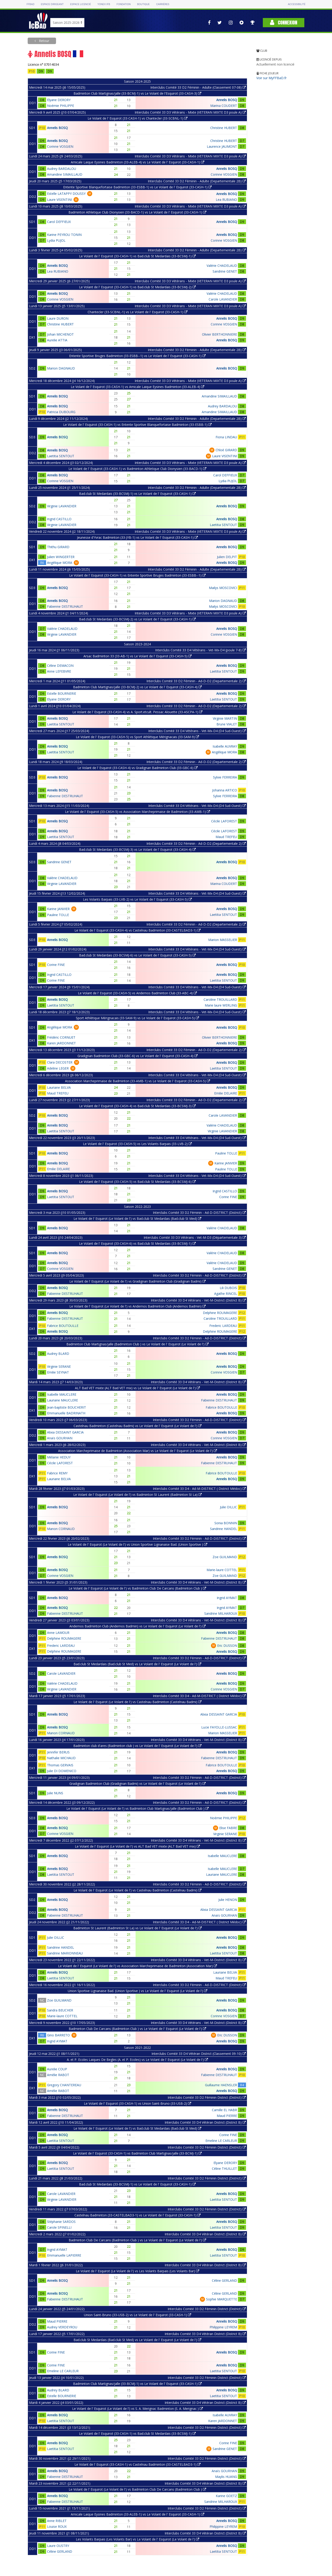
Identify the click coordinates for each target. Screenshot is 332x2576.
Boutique (143, 4)
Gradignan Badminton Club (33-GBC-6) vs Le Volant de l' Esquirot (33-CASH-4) (137, 1056)
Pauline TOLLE (58, 915)
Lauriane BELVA (59, 1087)
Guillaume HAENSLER (221, 2085)
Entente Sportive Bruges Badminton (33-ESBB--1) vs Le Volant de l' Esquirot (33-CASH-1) (137, 356)
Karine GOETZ (226, 2496)
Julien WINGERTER (60, 557)
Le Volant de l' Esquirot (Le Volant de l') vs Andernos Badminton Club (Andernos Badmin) (137, 1306)
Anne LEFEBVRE (59, 671)
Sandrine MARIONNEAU (65, 1953)
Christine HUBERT (223, 128)
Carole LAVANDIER (223, 299)
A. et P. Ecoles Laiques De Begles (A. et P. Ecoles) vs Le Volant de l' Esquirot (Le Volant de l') (137, 2059)
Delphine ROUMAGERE (220, 1313)
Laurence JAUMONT (222, 146)
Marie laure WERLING (221, 1005)
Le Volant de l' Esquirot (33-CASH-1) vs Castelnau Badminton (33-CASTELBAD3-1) (137, 2464)
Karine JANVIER (58, 909)
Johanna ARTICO (224, 790)
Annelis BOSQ (226, 100)
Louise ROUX (57, 2526)
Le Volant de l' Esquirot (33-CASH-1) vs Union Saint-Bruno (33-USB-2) (137, 2103)
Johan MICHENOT (60, 334)
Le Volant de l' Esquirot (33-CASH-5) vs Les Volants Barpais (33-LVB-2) (137, 1144)
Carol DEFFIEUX (59, 221)
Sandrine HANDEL (223, 1529)
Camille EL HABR (224, 2110)
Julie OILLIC (228, 1507)
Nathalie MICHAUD (61, 1758)
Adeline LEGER (58, 1068)
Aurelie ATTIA (57, 340)
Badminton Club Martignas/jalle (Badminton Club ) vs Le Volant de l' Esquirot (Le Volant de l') (137, 1344)
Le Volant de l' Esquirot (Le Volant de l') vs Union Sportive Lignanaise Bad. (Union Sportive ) (137, 1544)
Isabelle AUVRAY (225, 746)
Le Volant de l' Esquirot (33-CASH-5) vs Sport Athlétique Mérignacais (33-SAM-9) (137, 737)
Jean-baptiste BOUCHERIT (66, 1407)
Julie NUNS (55, 1793)
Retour (43, 41)
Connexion (283, 22)
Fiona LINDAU (226, 437)
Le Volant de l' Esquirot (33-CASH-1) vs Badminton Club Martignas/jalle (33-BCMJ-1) (137, 2153)
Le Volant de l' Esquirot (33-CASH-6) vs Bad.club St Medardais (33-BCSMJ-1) (137, 1243)
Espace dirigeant (52, 4)
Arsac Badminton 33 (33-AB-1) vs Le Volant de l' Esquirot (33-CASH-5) (137, 656)
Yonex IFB (103, 4)
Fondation (123, 4)
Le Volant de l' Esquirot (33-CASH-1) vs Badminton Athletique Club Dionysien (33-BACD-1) (137, 468)
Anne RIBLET (57, 2521)
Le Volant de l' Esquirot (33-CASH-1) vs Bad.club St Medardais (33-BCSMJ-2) (137, 287)
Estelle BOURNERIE (61, 693)
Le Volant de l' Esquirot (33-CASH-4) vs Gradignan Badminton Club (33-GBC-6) (137, 768)
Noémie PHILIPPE (60, 105)
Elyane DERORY (59, 100)
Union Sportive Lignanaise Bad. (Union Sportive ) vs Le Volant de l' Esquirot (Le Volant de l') (137, 1991)
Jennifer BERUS (58, 1752)
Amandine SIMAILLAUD (64, 174)
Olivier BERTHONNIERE (219, 334)
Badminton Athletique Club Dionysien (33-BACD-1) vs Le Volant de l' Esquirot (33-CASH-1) (137, 212)
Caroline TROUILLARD (220, 999)
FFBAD (30, 4)
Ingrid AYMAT (227, 1598)
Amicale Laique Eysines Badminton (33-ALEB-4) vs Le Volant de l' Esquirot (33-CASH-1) (137, 162)
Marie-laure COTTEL (222, 1570)
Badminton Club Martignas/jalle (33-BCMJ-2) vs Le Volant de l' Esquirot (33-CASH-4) (137, 687)
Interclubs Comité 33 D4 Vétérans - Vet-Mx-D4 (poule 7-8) (200, 650)
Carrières (162, 4)
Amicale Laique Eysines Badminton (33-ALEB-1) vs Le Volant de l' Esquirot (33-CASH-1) (137, 2514)
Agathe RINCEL (225, 1293)
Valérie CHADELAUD (222, 265)
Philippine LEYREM (223, 2327)
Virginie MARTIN (225, 718)
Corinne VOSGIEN (60, 146)
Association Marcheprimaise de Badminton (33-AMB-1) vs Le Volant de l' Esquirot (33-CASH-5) (137, 1081)
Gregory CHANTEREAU (64, 2085)
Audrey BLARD (58, 1353)
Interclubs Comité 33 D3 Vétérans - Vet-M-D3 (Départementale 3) (195, 1237)
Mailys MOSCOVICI (223, 588)
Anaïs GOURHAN (59, 1438)
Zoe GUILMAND (225, 1557)
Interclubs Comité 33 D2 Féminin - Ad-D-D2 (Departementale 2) (196, 681)
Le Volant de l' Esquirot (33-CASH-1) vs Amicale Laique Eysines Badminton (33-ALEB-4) (137, 387)
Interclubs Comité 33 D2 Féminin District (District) (207, 2097)
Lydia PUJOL (56, 240)
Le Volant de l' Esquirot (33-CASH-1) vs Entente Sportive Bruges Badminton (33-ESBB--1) (137, 575)
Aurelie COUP (57, 2069)
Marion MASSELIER (222, 940)
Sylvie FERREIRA (225, 777)
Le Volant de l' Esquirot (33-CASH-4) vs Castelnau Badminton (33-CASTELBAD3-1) (137, 930)
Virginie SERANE (59, 1366)
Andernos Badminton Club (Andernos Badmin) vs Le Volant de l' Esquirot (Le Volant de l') (137, 1626)
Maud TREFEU (226, 837)
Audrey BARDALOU (61, 168)
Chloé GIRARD (226, 450)
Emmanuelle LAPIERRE (64, 2255)
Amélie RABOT (58, 2075)
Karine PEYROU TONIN (64, 234)
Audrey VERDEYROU (62, 2327)
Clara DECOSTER (59, 1062)
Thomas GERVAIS (60, 1765)
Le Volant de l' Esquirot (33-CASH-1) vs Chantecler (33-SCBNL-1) (137, 118)
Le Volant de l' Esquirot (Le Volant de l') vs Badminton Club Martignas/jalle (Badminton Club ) (137, 1808)
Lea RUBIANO (226, 199)
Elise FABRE (228, 1828)
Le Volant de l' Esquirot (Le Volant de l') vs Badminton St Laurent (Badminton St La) (137, 1494)
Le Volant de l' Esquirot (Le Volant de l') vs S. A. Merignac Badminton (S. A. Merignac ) (137, 2408)
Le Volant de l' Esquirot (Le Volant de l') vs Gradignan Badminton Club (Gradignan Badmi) (137, 1281)
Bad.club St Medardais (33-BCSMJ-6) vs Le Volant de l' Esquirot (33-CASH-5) (137, 955)
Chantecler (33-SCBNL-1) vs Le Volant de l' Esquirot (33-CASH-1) (137, 312)
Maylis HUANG (226, 2476)
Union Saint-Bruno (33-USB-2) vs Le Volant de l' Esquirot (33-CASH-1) (137, 2315)
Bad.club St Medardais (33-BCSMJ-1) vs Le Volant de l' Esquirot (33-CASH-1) (137, 493)
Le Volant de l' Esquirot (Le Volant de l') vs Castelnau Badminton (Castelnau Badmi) (138, 1702)
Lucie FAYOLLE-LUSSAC (219, 1727)
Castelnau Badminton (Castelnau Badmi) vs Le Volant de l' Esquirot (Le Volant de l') (138, 1426)
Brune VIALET (226, 724)
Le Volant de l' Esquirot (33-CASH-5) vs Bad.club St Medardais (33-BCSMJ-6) (137, 1181)
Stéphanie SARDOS (61, 2221)
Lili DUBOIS (228, 1288)
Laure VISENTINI (59, 199)
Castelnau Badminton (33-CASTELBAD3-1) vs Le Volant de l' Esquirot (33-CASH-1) (137, 2215)
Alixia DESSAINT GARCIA (65, 1432)
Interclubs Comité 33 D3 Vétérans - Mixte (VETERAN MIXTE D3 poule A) (190, 112)
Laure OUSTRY (58, 2545)
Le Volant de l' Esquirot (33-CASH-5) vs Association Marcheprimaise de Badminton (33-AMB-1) (137, 811)
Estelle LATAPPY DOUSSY (66, 193)
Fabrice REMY (57, 1473)
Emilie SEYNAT (58, 1372)
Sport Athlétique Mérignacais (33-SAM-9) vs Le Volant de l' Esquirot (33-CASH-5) (137, 1018)
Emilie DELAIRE (225, 1093)
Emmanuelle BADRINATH (66, 1413)
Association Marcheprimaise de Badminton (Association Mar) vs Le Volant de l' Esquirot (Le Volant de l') (137, 1451)
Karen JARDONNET (61, 1043)
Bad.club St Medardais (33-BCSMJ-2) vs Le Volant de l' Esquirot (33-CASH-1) (137, 619)
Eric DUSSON (227, 1645)
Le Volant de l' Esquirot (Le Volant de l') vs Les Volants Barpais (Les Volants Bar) (137, 2271)
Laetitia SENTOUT (60, 456)
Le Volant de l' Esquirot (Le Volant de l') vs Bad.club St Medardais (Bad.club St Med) (137, 1218)
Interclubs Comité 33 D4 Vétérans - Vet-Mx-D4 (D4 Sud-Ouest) (197, 731)
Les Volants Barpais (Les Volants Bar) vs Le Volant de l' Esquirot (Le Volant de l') (137, 2539)
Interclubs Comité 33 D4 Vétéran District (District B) (205, 2122)
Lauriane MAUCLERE (62, 1400)
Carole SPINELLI (59, 2227)
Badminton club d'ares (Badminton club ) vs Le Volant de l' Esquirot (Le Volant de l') (137, 1745)
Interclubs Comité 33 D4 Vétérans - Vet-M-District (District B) (198, 1300)
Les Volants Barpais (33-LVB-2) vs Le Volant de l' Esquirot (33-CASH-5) (137, 899)
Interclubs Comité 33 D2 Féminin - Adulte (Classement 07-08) (198, 87)
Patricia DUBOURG (61, 412)
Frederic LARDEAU (223, 1325)
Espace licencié (80, 4)
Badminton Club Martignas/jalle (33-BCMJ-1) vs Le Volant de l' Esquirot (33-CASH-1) (137, 2383)
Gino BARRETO (58, 2035)
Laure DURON (57, 318)
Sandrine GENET (225, 271)
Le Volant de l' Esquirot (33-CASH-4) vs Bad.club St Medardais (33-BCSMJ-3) (137, 1106)
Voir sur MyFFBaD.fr (271, 78)
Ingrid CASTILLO (59, 519)
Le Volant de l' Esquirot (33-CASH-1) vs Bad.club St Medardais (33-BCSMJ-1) (137, 256)
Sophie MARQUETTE (221, 2299)
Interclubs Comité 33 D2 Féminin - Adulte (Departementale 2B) (197, 181)
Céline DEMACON (60, 665)
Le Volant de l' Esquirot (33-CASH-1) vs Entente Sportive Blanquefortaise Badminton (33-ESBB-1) (137, 424)
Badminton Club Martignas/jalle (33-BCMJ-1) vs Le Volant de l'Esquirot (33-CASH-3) (137, 93)
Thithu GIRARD (58, 547)
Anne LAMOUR (58, 1632)
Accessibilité (296, 4)
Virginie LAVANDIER (61, 506)
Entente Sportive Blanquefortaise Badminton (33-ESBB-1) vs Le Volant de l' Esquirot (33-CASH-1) (137, 187)
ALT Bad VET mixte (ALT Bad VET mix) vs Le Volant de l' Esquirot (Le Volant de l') (137, 1388)
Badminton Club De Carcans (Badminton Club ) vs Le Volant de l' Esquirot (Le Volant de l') (137, 2028)
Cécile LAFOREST (224, 821)
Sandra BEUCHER (60, 2010)
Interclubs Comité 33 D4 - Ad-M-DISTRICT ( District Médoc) (199, 1488)
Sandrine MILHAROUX (220, 1613)
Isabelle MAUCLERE (61, 1394)
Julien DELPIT (227, 557)
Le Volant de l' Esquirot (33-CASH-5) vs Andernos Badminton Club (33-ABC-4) (137, 993)
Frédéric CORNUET (61, 1037)
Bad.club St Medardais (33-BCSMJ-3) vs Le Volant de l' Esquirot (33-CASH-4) (137, 849)
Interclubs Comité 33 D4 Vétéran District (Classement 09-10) (198, 2053)
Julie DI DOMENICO (61, 1771)
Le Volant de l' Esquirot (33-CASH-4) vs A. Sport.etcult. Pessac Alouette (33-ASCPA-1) (137, 712)
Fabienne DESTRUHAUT (65, 606)
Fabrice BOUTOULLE (62, 1325)
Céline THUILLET (224, 2168)
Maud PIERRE (227, 2115)
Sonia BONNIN (225, 1523)
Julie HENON (227, 1899)
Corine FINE (56, 964)
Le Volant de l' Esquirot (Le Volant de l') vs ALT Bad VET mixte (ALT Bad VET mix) (137, 1846)
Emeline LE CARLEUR (221, 2140)
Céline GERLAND (224, 2280)
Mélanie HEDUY (59, 1457)
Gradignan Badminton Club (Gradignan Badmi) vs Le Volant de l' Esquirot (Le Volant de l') (137, 1783)
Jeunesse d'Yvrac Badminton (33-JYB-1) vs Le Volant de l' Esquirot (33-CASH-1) (137, 537)
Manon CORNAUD (61, 1529)
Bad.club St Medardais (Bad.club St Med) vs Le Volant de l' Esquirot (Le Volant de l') (137, 1664)
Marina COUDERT (223, 105)
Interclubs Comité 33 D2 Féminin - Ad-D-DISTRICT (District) (199, 1212)
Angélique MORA (59, 562)
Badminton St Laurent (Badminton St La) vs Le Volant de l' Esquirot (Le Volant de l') (137, 1928)
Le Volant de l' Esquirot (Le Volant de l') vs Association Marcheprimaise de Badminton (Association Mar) (137, 1966)
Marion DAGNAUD (61, 368)
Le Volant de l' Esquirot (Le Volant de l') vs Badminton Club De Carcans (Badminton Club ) (137, 1588)
